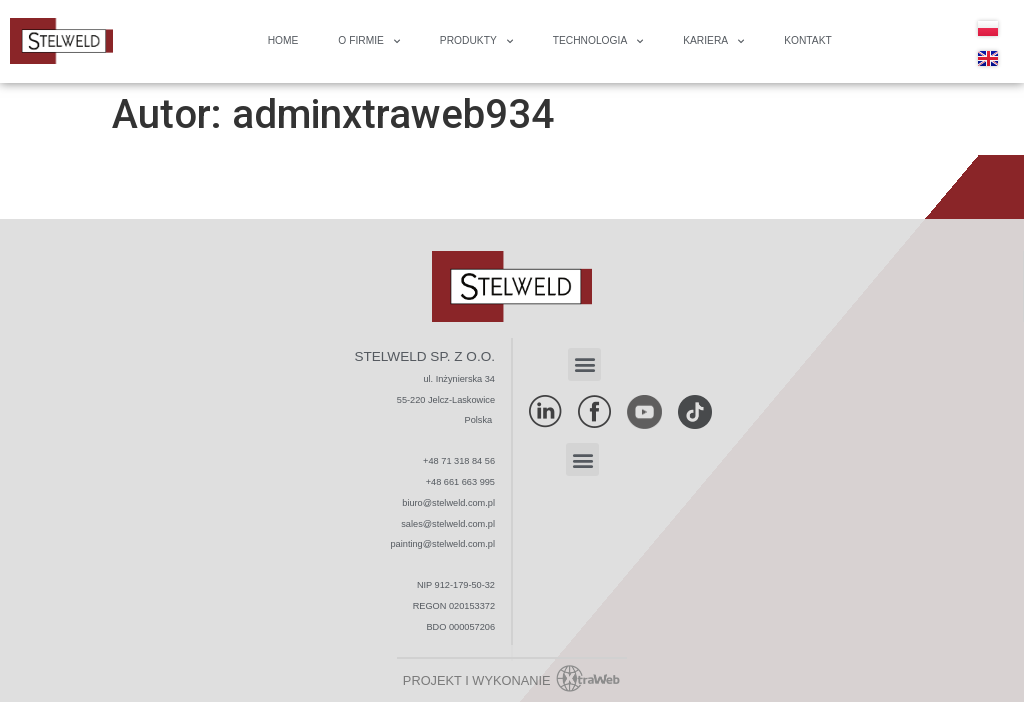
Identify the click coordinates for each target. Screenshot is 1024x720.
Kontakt (808, 40)
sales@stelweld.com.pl (448, 524)
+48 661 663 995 (460, 482)
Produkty (476, 41)
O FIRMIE (369, 41)
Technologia (598, 41)
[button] (584, 364)
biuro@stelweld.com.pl (448, 503)
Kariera (713, 41)
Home (283, 40)
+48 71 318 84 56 (459, 461)
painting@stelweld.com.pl (443, 544)
